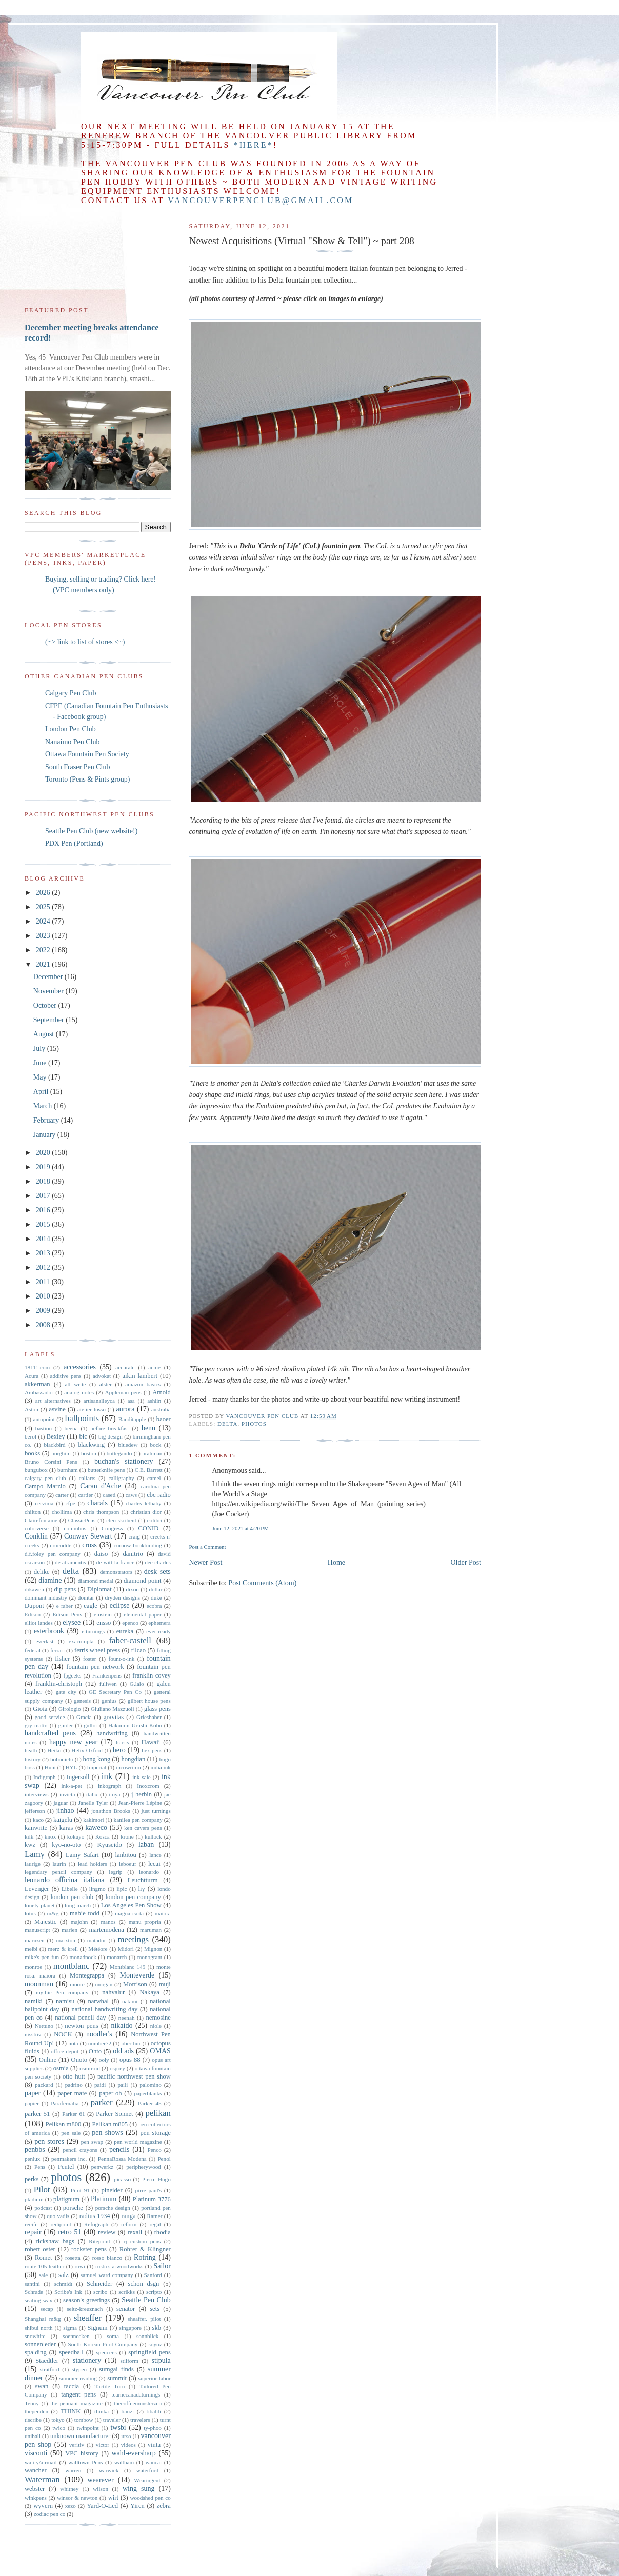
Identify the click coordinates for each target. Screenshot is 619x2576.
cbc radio (159, 1495)
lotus (30, 1913)
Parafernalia (64, 2103)
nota (73, 2043)
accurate (124, 1367)
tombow (83, 2420)
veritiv (76, 2445)
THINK (71, 2411)
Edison (33, 1614)
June (40, 1063)
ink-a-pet (71, 1786)
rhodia (162, 2232)
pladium (34, 2199)
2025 (44, 907)
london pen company (133, 1897)
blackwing (91, 1444)
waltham (124, 2462)
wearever (100, 2480)
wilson (100, 2489)
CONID (148, 1528)
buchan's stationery (123, 1461)
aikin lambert (139, 1376)
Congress (112, 1528)
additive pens (66, 1376)
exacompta (81, 1641)
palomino (151, 2085)
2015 (44, 1224)
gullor (90, 1725)
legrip (115, 1872)
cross (89, 1545)
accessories (80, 1367)
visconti (36, 2453)
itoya (114, 1794)
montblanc (71, 1966)
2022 (44, 950)
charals (97, 1503)
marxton (65, 1940)
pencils (119, 2149)
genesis (82, 1701)
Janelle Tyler (93, 1803)
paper (33, 2093)
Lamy (35, 1854)
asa (130, 1400)
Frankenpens (107, 1675)
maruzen (35, 1940)
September (49, 1020)
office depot (64, 2051)
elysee (72, 1622)
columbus (75, 1528)
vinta (154, 2444)
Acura (31, 1376)
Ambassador (39, 1392)
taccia (71, 2386)
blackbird (54, 1445)
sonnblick (147, 2336)
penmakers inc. (69, 2158)
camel (154, 1478)
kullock (153, 1836)
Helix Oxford (87, 1750)
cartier (85, 1495)
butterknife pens (106, 1470)
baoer (163, 1419)
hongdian (134, 1759)
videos (128, 2445)
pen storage (156, 2132)
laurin (59, 1864)
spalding (36, 2352)
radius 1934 (94, 2216)
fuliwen (108, 1684)
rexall (135, 2232)
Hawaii (151, 1742)
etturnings (93, 1631)
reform (128, 2224)
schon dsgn (143, 2283)
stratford (49, 2369)
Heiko (54, 1750)
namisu (65, 2001)
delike (42, 1571)
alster (105, 1384)
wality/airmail (41, 2462)
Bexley (56, 1436)
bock (156, 1445)
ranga (129, 2216)
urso (126, 2436)
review (106, 2232)
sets (154, 2308)
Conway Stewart (88, 1536)
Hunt (50, 1767)
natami (129, 2001)
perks (31, 2179)
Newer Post (205, 1562)
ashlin (154, 1400)
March (43, 1106)
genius (109, 1701)
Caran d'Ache (100, 1486)
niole (156, 2026)
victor (102, 2445)
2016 (44, 1210)
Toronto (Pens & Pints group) (87, 779)
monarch (117, 1957)
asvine (57, 1409)
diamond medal (96, 1580)
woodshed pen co (150, 2497)
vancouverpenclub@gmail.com (260, 200)
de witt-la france (115, 1562)
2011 (44, 1282)
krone (127, 1836)
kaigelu (62, 1819)
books (32, 1453)
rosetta (73, 2257)
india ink (160, 1767)
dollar (155, 1589)
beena (71, 1428)
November (49, 991)
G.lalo (137, 1684)
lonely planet (40, 1905)
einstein (103, 1614)
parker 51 (37, 2114)
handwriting (112, 1733)
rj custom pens (142, 2241)
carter (61, 1495)
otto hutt (74, 2076)
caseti (109, 1495)
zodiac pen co (50, 2514)
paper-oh (110, 2093)
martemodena (106, 1929)
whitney (69, 2489)
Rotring (145, 2257)
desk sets (157, 1571)
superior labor (154, 2378)
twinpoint (88, 2428)
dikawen (34, 1589)
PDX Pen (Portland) (74, 843)
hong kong (97, 1759)
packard (44, 2085)
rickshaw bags (55, 2241)
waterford (147, 2470)
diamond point (143, 1580)
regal (155, 2224)
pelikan (157, 2113)
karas (66, 1827)
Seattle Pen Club (146, 2300)
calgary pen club (45, 1478)
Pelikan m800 (64, 2124)
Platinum (104, 2199)
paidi (100, 2085)
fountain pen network (95, 1666)
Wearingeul (147, 2480)
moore (77, 1984)
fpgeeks (73, 1675)
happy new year (73, 1742)
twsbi (118, 2427)
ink (107, 1776)
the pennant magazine (76, 2403)
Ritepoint (99, 2241)
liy (141, 1888)
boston (88, 1453)
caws (131, 1495)
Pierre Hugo (156, 2179)
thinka (101, 2411)
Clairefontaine (41, 1520)
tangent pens (78, 2394)
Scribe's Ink (68, 2292)
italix (92, 1794)
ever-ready (158, 1631)
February (47, 1120)
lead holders (92, 1864)
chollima (62, 1512)
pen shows (107, 2132)
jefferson (35, 1811)
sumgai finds (116, 2369)
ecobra (154, 1606)
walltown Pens (85, 2462)
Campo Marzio (45, 1486)
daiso (101, 1553)
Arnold (161, 1392)
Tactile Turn (110, 2386)
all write (75, 1384)
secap (47, 2309)
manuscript (37, 1930)
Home (336, 1562)
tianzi (127, 2411)
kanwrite (36, 1827)
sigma (70, 2328)
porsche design (112, 2208)
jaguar (60, 1803)
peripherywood (143, 2167)
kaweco (96, 1827)
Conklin (36, 1536)
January (45, 1135)
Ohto (95, 2051)
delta (227, 1424)
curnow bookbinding (138, 1545)
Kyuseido (109, 1844)
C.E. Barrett (149, 1470)
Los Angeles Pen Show (131, 1905)
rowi (79, 2266)
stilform (129, 2361)
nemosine (158, 2017)
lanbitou (125, 1855)
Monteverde (137, 1975)
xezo (70, 2506)
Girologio (69, 1709)
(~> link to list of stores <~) (85, 642)
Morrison (135, 1984)
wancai (153, 2462)
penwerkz (102, 2167)
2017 (44, 1196)
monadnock (83, 1957)
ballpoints (82, 1418)
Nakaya (149, 1992)
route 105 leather (44, 2266)
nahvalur (113, 1992)
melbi (31, 1949)
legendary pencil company (58, 1872)
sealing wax (38, 2300)
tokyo (57, 2420)
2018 (44, 1181)
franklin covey (151, 1675)
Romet (43, 2257)
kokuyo (76, 1836)
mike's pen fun (42, 1957)
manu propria (145, 1922)
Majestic (45, 1921)
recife (31, 2224)
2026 (44, 892)
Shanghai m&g (43, 2318)
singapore (130, 2328)
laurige (33, 1864)
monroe (33, 1967)
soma (113, 2336)
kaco (38, 1819)
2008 (44, 1325)
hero (119, 1750)
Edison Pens (67, 1614)
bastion (43, 1428)
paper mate (72, 2093)
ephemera (159, 1623)
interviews (37, 1794)
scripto (154, 2292)
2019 (44, 1167)
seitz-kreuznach (85, 2309)
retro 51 (69, 2232)
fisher (62, 1658)
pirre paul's (148, 2190)
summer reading (78, 2378)
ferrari (57, 1650)
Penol (163, 2158)
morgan (103, 1984)
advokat (102, 1376)
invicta (67, 1794)
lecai (154, 1863)
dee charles (158, 1562)
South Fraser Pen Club (77, 767)
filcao (138, 1650)
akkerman (37, 1384)
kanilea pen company (138, 1819)
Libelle (70, 1889)
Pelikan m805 (110, 2124)
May (40, 1077)
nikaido (121, 2025)
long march (78, 1905)
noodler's (99, 2034)
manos (108, 1922)
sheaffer (88, 2318)
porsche (73, 2207)
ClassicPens (81, 1520)
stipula (160, 2360)
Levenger (37, 1888)
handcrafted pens (50, 1733)
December (49, 977)
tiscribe (33, 2420)
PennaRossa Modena (122, 2158)
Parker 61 (73, 2114)
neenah (126, 2017)
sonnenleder (40, 2344)
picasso (122, 2179)
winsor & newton (77, 2497)
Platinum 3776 (152, 2199)
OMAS (160, 2051)
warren (73, 2470)
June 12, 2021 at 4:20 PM (240, 1528)
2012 (44, 1267)
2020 (44, 1152)
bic (83, 1436)
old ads (123, 2051)
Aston (31, 1409)
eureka (125, 1631)
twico (58, 2428)
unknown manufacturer (80, 2436)
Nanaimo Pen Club (72, 742)
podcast (43, 2208)
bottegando (119, 1453)
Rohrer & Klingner (145, 2249)
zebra (164, 2505)
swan (42, 2386)
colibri (154, 1520)
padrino (74, 2085)
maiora (163, 1913)
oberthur (131, 2043)
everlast (44, 1641)
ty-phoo (153, 2428)
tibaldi (154, 2411)
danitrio (133, 1553)
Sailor (161, 2266)
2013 (44, 1253)
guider (65, 1725)
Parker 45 (150, 2103)
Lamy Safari (82, 1855)
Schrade (34, 2292)
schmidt (63, 2284)
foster (89, 1658)
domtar (86, 1597)
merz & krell (63, 1949)
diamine (50, 1580)
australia (161, 1409)
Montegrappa (87, 1975)
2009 (44, 1310)
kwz (30, 1844)
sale (43, 2275)
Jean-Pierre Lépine (140, 1803)
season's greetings (86, 2300)
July (40, 1048)
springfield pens (149, 2352)
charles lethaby (144, 1503)
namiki (34, 2001)
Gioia (40, 1708)
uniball (33, 2436)
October (45, 1005)
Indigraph (44, 1777)
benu (148, 1428)
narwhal (98, 2001)
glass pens (157, 1708)
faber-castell (130, 1640)
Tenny (32, 2403)
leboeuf (127, 1864)
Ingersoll (78, 1777)
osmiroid (89, 2068)
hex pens (152, 1750)
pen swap (92, 2142)
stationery (87, 2360)
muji (165, 1984)
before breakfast (109, 1428)
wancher (36, 2470)
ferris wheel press (97, 1650)
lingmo (97, 1889)
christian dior (146, 1512)
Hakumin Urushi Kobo (135, 1725)
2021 (44, 964)
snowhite (35, 2336)
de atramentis (70, 1562)
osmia (61, 2068)
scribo (100, 2292)
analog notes (79, 1392)
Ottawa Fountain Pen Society (87, 754)
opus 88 (129, 2059)
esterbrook (49, 1631)
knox (50, 1836)
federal (33, 1650)
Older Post (466, 1562)
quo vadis (58, 2216)
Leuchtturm (143, 1880)
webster (35, 2488)
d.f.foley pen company (53, 1554)
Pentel (66, 2166)
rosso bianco (107, 2257)
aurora (125, 1409)
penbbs (35, 2149)
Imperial (96, 1767)
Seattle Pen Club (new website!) (91, 831)
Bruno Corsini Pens (51, 1462)
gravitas (113, 1717)
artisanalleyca (99, 1400)
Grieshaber (149, 1717)
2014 (44, 1239)
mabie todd (84, 1913)
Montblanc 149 (128, 1967)
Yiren (137, 2505)
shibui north (39, 2328)
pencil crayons (80, 2150)
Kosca (102, 1836)
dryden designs (123, 1597)
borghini (61, 1453)
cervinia (44, 1503)
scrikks (126, 2292)
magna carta (129, 1913)
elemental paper (142, 1614)
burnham (67, 1470)
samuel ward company (107, 2275)
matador (96, 1940)
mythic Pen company (62, 1992)
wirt (113, 2497)
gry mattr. (36, 1725)
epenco (130, 1623)
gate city (65, 1692)
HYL (71, 1767)
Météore (97, 1949)
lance (155, 1855)
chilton (33, 1512)
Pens (39, 2167)
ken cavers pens (143, 1828)
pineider (111, 2190)
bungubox (36, 1470)
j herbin (141, 1794)
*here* (253, 145)
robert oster (40, 2249)
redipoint (60, 2224)
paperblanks (148, 2093)
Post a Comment (207, 1547)
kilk (29, 1836)
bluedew (128, 1445)
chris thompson (101, 1512)
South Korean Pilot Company (102, 2344)
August (44, 1034)
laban (146, 1844)
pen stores (49, 2141)
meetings (133, 1939)
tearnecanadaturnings (135, 2394)
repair (33, 2232)
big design (110, 1436)
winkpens (36, 2497)
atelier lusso (91, 1409)
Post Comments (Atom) (262, 1583)
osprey (117, 2068)
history (33, 1759)
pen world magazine (138, 2142)
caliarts (87, 1478)
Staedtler (46, 2360)
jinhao (65, 1810)
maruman (151, 1930)
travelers (140, 2420)
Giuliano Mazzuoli (112, 1709)
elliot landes (39, 1623)
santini (32, 2284)
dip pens (65, 1589)
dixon (132, 1589)
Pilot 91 (80, 2190)
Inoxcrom (148, 1786)
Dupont (34, 1605)
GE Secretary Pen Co (115, 1692)
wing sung (139, 2488)
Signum (97, 2327)
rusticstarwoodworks (119, 2266)
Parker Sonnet (114, 2114)
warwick (109, 2470)
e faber (64, 1606)
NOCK (63, 2034)
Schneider (99, 2283)
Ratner (155, 2216)
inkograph (109, 1786)
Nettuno (44, 2026)
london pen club (71, 1897)
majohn (79, 1922)
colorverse (37, 1528)
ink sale (141, 1777)
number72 (99, 2043)
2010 (44, 1296)
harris (122, 1742)
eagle (90, 1605)
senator (125, 2308)
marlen (69, 1930)
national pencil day (80, 2017)
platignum (66, 2199)
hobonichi (61, 1759)
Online (47, 2059)
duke (156, 1597)
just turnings (156, 1811)
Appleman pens (123, 1392)
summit (117, 2378)
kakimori (93, 1819)
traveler (112, 2420)
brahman (152, 1453)
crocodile (61, 1545)
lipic (122, 1889)
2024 (44, 921)
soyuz (155, 2344)
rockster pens (89, 2249)
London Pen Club (70, 729)
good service (50, 1717)
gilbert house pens (149, 1701)
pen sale (71, 2133)
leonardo (149, 1872)
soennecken (76, 2336)
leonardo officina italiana (64, 1880)
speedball (71, 2352)
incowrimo (128, 1767)
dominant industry (46, 1597)
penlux (32, 2158)
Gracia (84, 1717)
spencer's (106, 2352)
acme (154, 1367)
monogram (149, 1957)
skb (157, 2327)
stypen (79, 2369)
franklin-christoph (58, 1683)
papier (32, 2103)
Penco (154, 2150)
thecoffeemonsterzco (138, 2403)
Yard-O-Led (102, 2505)
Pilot (42, 2189)
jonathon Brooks (110, 1811)
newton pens (81, 2025)
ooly (104, 2059)
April (41, 1091)
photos (254, 1424)
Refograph (96, 2224)
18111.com (37, 1367)
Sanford (153, 2275)
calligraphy (121, 1478)
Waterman (42, 2479)
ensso (103, 1622)
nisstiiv (33, 2034)
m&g (52, 1913)
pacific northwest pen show (134, 2076)
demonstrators (116, 1572)
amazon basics (143, 1384)
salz (63, 2275)
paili (122, 2085)
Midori (126, 1949)
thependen (36, 2411)
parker (102, 2102)
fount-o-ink (121, 1658)
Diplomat (99, 1589)
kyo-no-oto (66, 1844)
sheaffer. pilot (144, 2318)
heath (31, 1750)
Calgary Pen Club (70, 693)
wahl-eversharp (133, 2453)
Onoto (79, 2059)
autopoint (44, 1419)
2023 (44, 936)
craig (134, 1536)
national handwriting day (104, 2009)
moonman (39, 1984)
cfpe (70, 1503)
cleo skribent (121, 1520)
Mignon (153, 1949)
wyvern (43, 2505)
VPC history (81, 2453)
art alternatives (53, 1400)
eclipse (120, 1605)
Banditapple (132, 1419)
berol (30, 1436)
